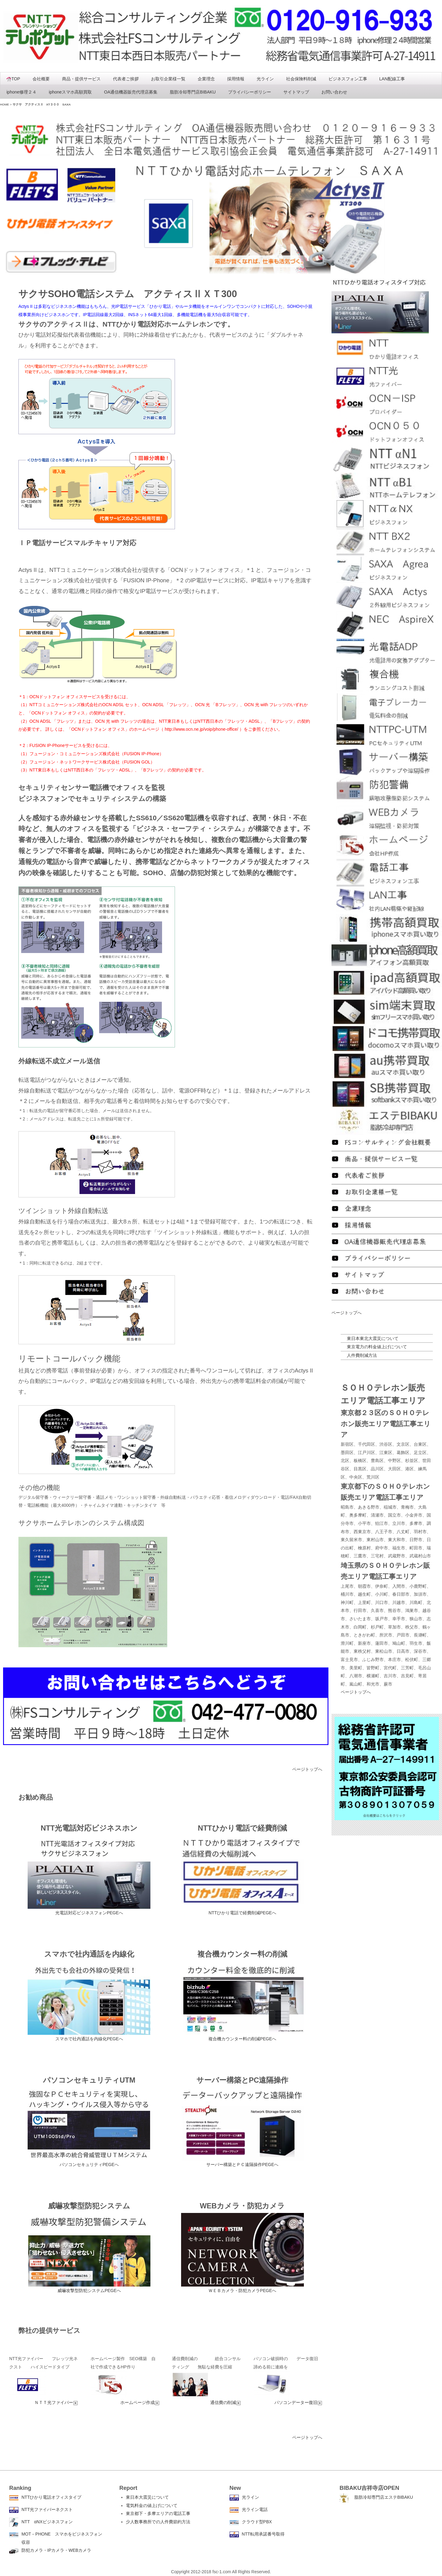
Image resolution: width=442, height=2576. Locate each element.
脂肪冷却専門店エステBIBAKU (383, 2497)
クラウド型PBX (257, 2521)
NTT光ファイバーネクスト (47, 2509)
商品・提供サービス (81, 78)
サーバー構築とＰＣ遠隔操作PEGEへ (242, 2164)
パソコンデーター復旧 (298, 2402)
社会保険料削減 (301, 78)
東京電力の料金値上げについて (377, 1346)
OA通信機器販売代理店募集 (130, 92)
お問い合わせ (334, 92)
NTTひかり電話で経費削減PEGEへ (242, 1912)
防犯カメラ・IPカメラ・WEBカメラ (56, 2550)
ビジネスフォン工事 (347, 78)
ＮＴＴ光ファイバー (56, 2402)
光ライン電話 (255, 2509)
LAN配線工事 (392, 78)
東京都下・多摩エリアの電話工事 (158, 2513)
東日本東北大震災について (372, 1338)
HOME (4, 104)
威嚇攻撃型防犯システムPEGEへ (89, 2290)
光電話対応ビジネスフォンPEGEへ (89, 1912)
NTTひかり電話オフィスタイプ (51, 2497)
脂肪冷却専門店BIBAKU (192, 92)
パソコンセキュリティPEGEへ (89, 2164)
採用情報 (235, 78)
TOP (13, 79)
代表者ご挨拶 (126, 78)
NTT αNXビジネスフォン (47, 2521)
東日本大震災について (147, 2497)
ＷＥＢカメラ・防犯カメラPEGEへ (242, 2290)
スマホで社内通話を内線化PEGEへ (89, 2038)
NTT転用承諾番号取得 (263, 2534)
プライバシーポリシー (249, 92)
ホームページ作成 (140, 2402)
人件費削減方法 (362, 1355)
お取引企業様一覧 (168, 78)
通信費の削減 (225, 2402)
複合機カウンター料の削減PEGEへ (242, 2038)
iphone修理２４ (21, 92)
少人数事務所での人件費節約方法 (158, 2521)
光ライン (265, 78)
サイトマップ (296, 92)
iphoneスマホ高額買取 (70, 92)
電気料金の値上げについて (151, 2505)
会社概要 (41, 78)
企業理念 (206, 78)
